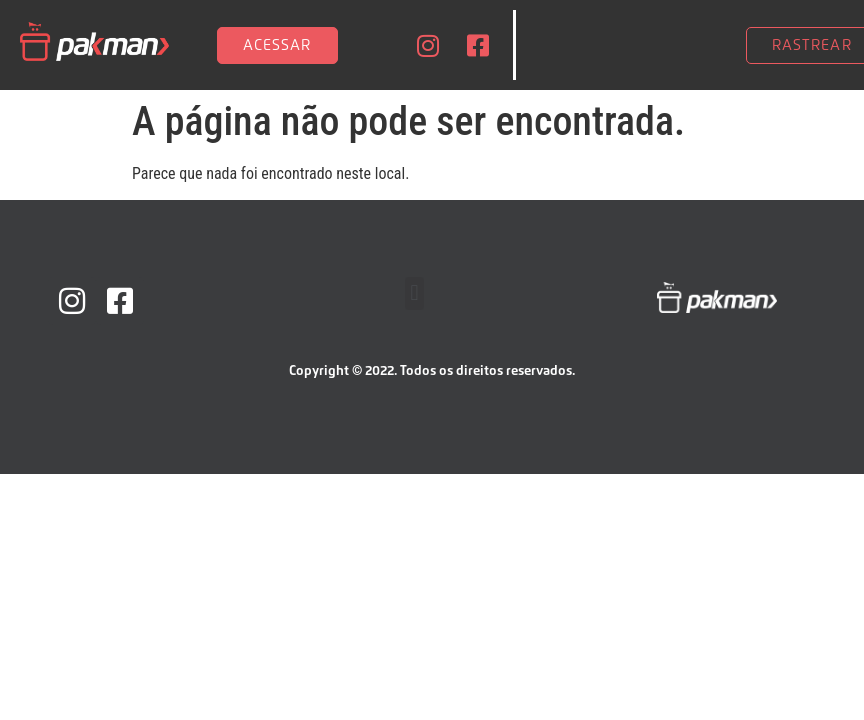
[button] (414, 293)
